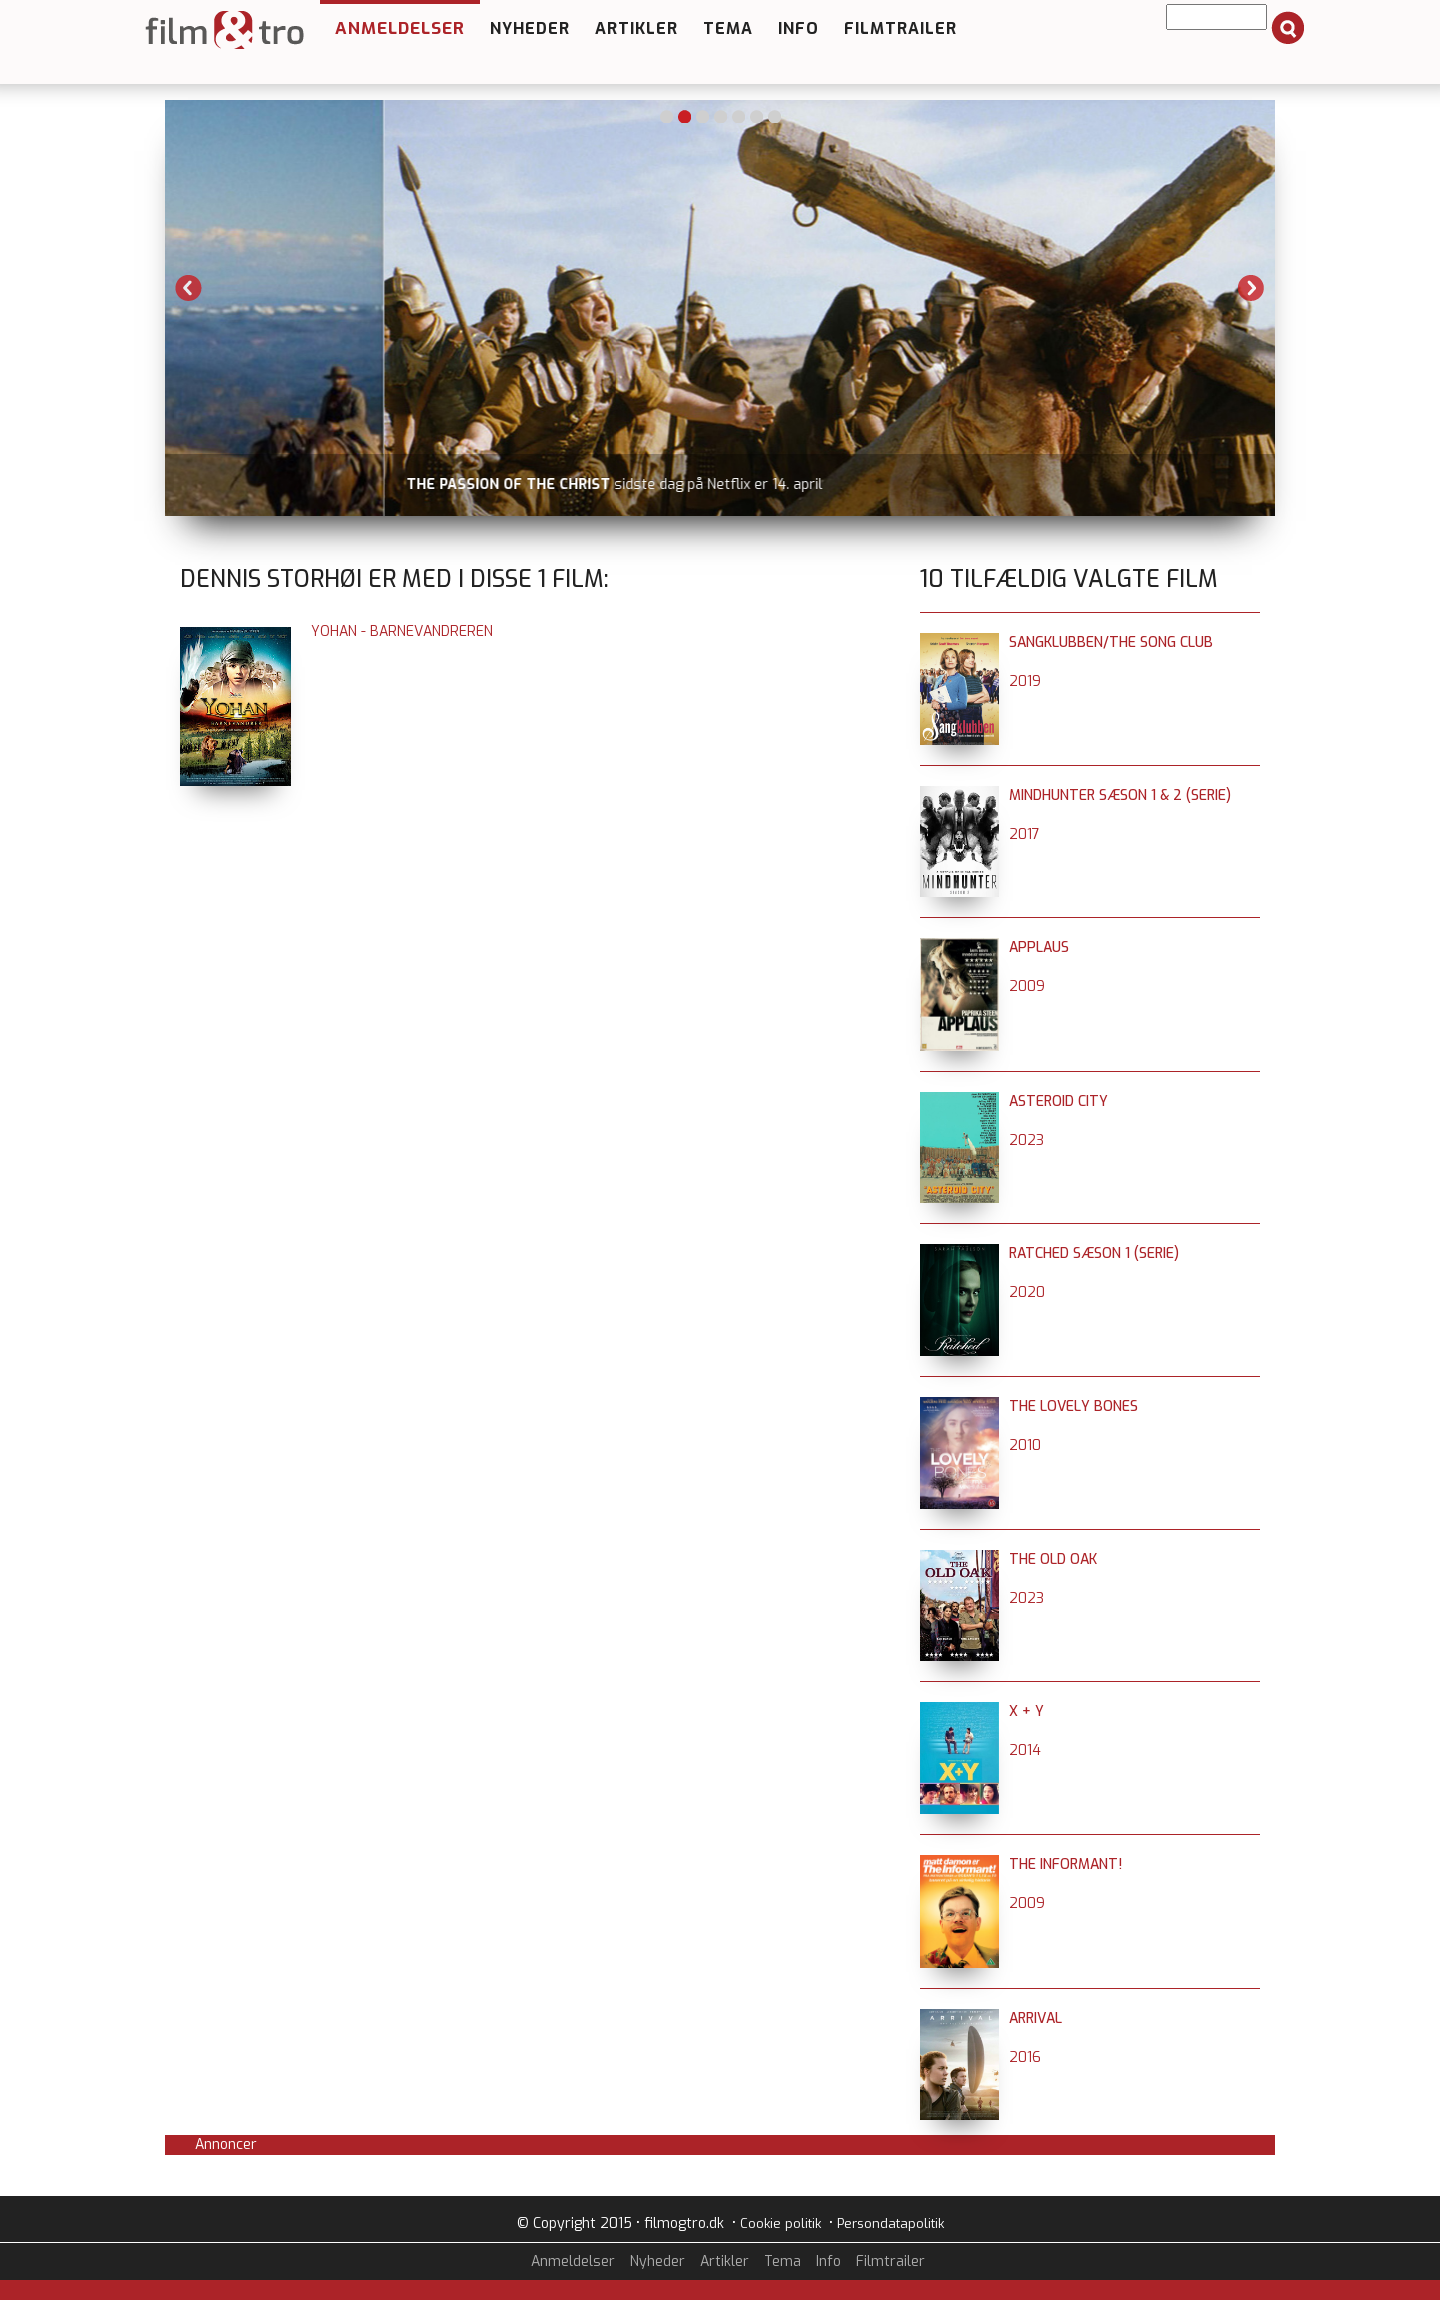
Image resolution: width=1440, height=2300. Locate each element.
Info (798, 28)
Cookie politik (780, 2223)
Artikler (636, 28)
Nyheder (530, 28)
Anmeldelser (400, 28)
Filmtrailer (900, 28)
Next (1251, 288)
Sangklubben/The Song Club (1111, 642)
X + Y (1026, 1711)
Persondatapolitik (890, 2223)
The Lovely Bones (1073, 1406)
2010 (1025, 1445)
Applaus (1039, 947)
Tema (728, 28)
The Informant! (1065, 1864)
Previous (189, 288)
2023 (1026, 1140)
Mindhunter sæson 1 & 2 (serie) (1120, 795)
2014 (1025, 1750)
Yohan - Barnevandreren (402, 631)
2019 (1025, 681)
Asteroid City (1058, 1101)
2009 (1027, 986)
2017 (1024, 834)
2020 (1027, 1292)
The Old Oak (1053, 1559)
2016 (1025, 2057)
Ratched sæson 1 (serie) (1094, 1253)
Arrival (1035, 2018)
